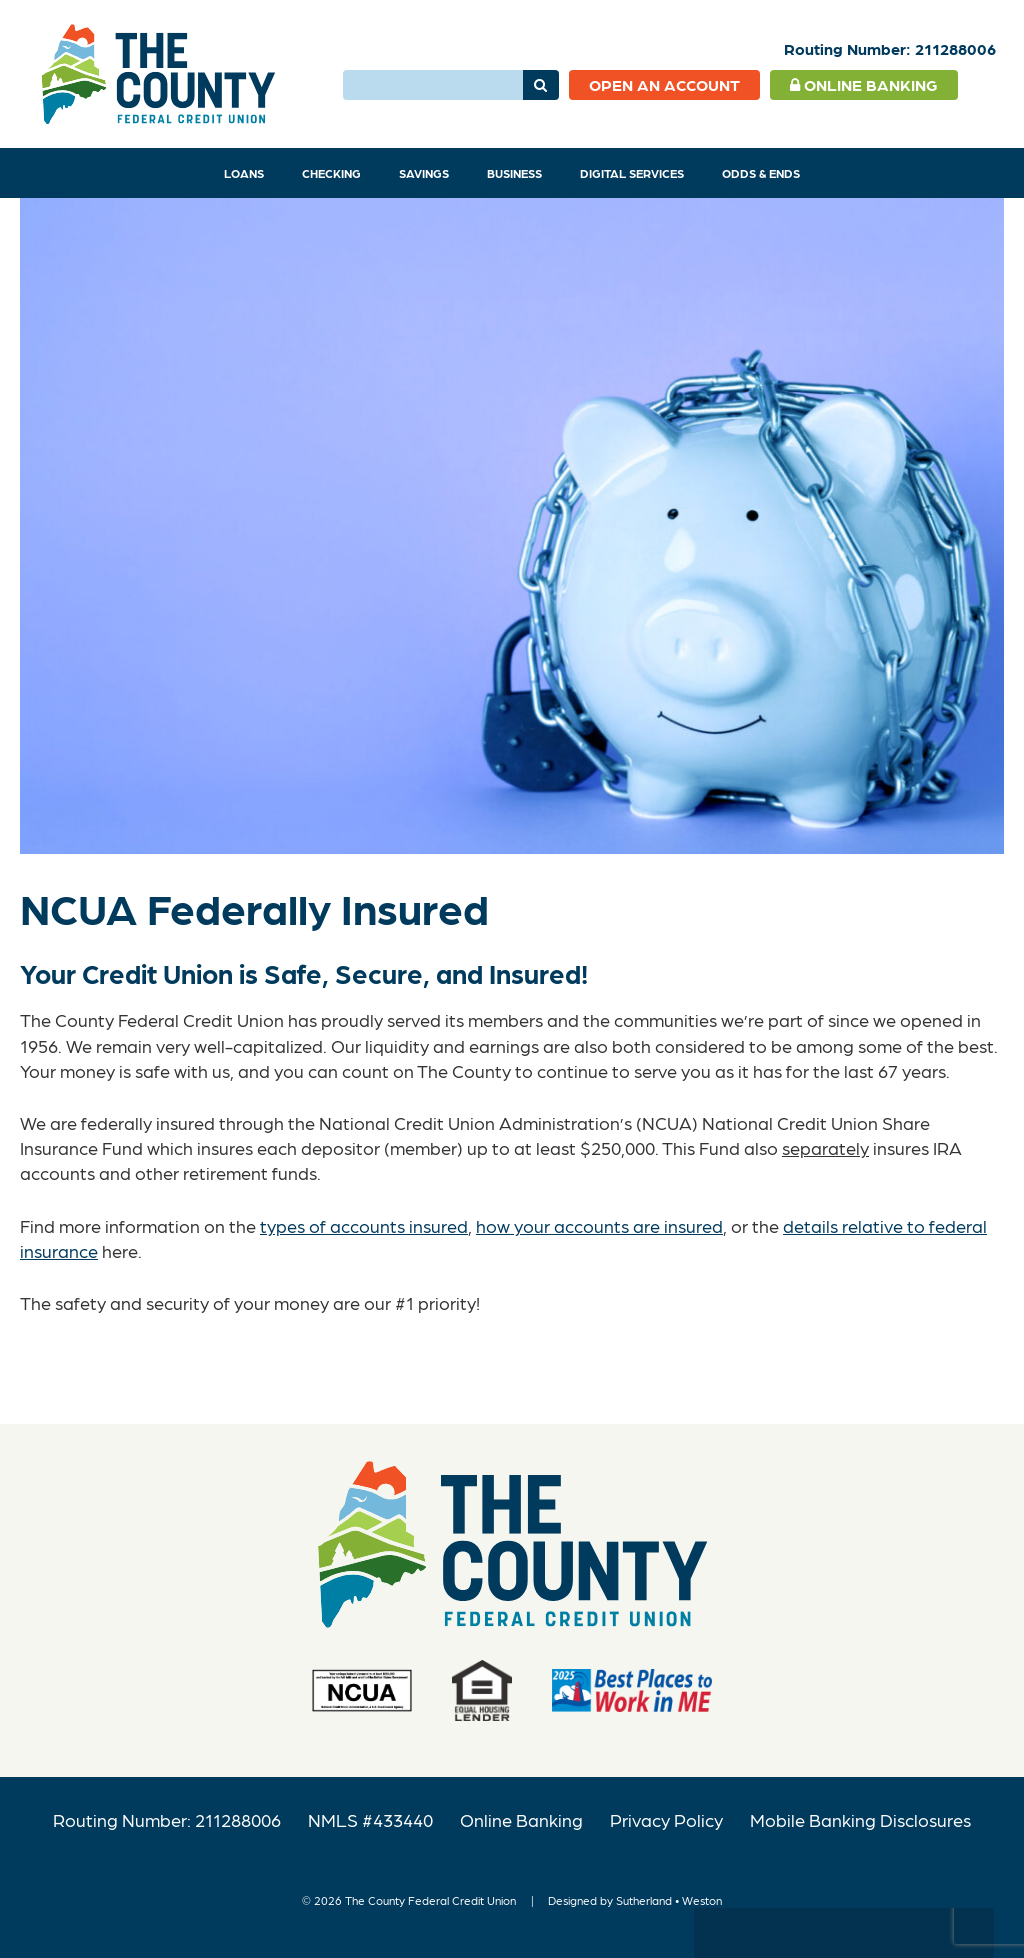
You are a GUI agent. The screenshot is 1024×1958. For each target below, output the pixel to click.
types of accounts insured (364, 1225)
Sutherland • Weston (669, 1900)
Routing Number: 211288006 (167, 1819)
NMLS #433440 (370, 1819)
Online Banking (864, 84)
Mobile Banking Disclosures (860, 1819)
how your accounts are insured (599, 1225)
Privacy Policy (666, 1819)
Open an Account (664, 84)
